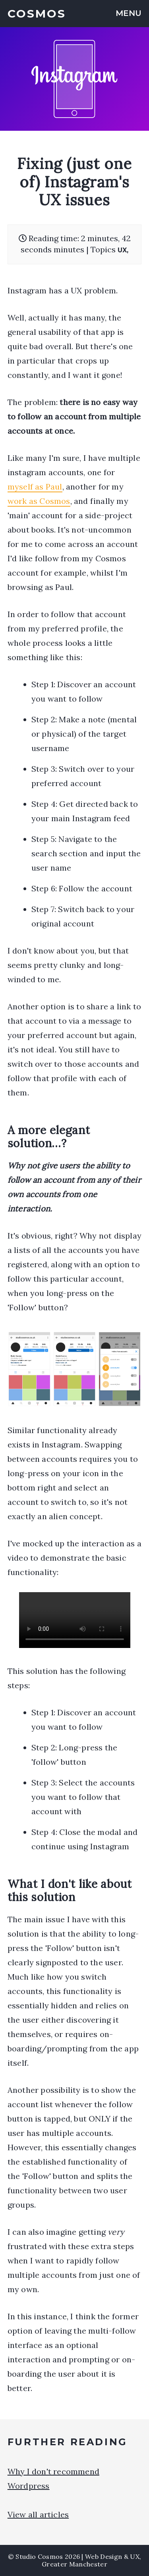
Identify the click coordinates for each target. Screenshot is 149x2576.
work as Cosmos (39, 501)
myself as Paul (35, 487)
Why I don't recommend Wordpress (53, 2478)
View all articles (38, 2514)
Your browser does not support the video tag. (74, 1620)
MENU (128, 13)
